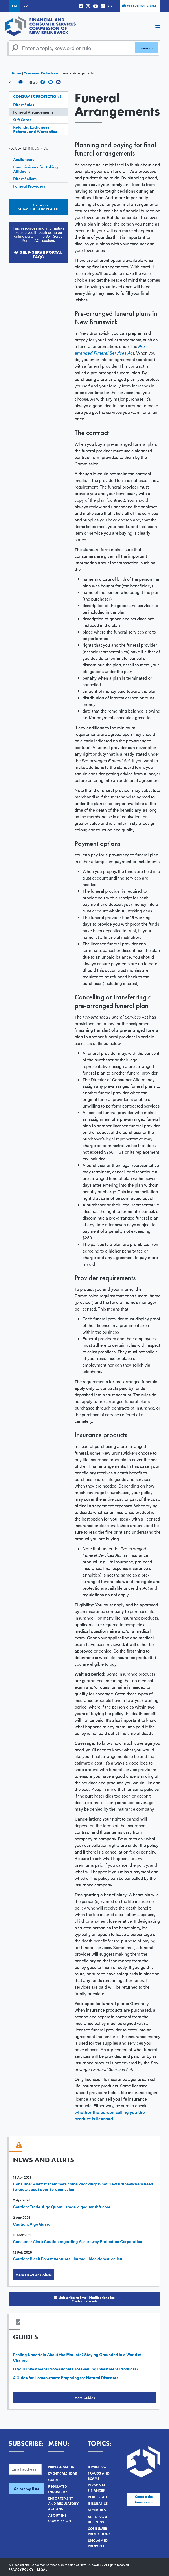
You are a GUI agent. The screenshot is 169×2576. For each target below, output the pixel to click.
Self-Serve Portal (142, 6)
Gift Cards (22, 119)
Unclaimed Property (98, 2543)
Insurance (98, 2503)
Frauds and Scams (99, 2476)
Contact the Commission (144, 2499)
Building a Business (97, 2519)
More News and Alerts (34, 2274)
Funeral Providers (29, 186)
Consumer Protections (41, 73)
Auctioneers (23, 159)
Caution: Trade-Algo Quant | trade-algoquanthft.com (61, 2206)
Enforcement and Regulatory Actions (63, 2503)
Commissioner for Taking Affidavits (35, 169)
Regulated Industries (58, 2489)
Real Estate (98, 2497)
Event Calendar (62, 2473)
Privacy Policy (21, 2569)
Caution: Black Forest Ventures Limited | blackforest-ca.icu (67, 2258)
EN (14, 6)
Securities (97, 2510)
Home (16, 73)
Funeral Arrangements (33, 112)
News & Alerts (61, 2466)
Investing (97, 2466)
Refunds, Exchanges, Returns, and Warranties (35, 129)
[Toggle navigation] (157, 26)
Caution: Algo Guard (32, 2224)
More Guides (84, 2397)
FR (25, 6)
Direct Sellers (25, 178)
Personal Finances (96, 2488)
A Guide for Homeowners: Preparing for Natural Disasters (65, 2377)
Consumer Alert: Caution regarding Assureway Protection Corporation (77, 2241)
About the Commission (59, 2518)
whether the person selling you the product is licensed (110, 2115)
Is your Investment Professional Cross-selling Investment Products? (75, 2368)
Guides (54, 2480)
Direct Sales (23, 104)
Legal (42, 2569)
